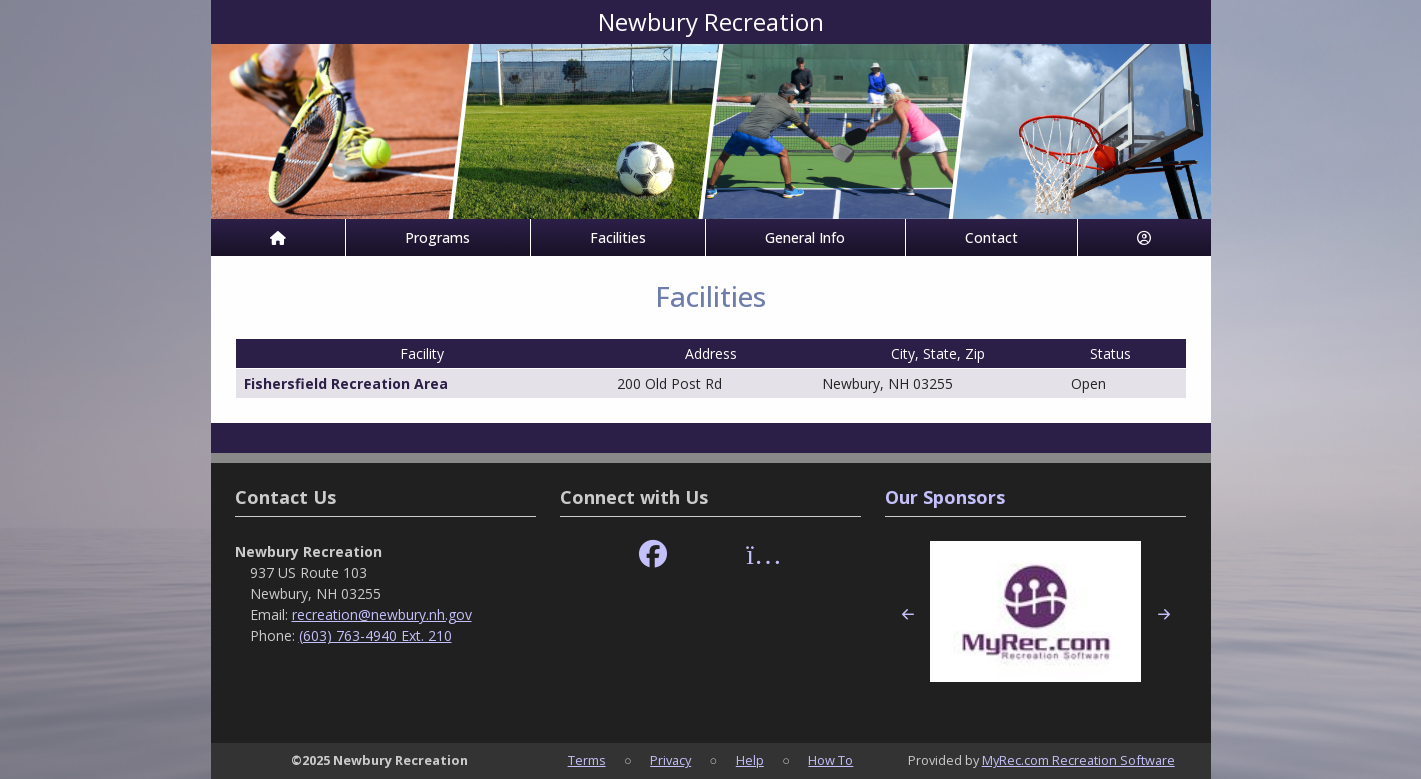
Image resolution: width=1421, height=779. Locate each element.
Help (750, 760)
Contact (991, 237)
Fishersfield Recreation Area (346, 383)
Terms (587, 760)
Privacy (670, 760)
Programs (437, 237)
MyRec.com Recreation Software (1078, 760)
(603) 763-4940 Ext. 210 (375, 635)
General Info (805, 237)
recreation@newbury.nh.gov (382, 614)
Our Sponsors (945, 497)
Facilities (618, 237)
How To (830, 760)
